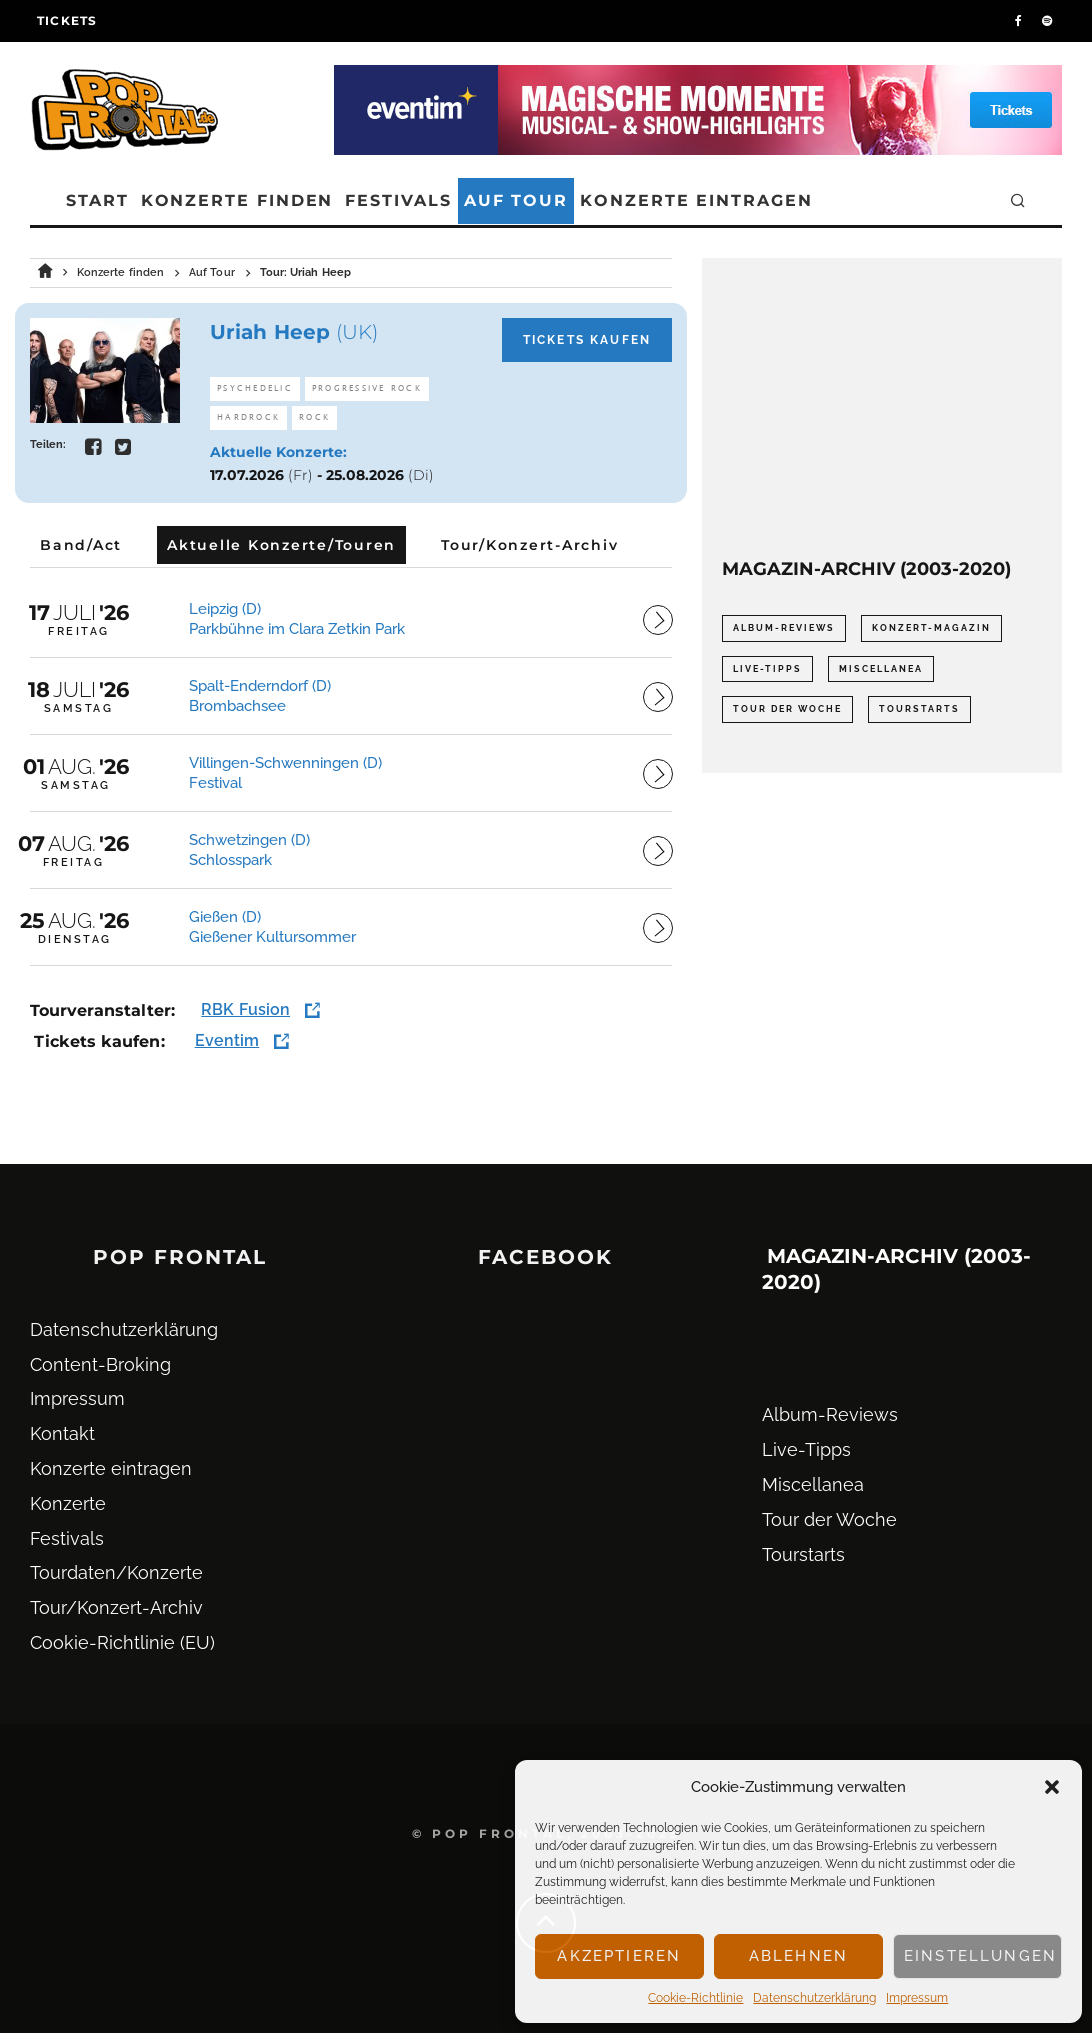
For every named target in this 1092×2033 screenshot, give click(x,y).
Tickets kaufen (587, 340)
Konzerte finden (237, 200)
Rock (314, 417)
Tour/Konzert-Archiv (116, 1607)
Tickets (67, 20)
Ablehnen (798, 1956)
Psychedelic (255, 388)
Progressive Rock (367, 388)
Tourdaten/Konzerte (116, 1572)
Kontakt (62, 1433)
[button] (1052, 1787)
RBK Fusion (245, 1009)
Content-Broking (100, 1364)
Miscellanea (813, 1484)
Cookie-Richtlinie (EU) (122, 1642)
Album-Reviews (830, 1414)
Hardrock (248, 417)
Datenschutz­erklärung (814, 1998)
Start (97, 200)
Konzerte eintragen (696, 200)
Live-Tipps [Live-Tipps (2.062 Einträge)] (767, 669)
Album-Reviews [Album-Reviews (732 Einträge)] (784, 628)
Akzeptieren (619, 1956)
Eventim (227, 1040)
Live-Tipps (806, 1449)
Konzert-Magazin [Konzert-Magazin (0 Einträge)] (931, 628)
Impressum (917, 1998)
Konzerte (68, 1503)
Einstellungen (980, 1956)
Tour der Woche (829, 1519)
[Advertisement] (882, 403)
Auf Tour (516, 200)
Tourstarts (803, 1554)
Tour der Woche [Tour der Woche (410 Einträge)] (787, 709)
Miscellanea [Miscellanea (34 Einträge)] (881, 669)
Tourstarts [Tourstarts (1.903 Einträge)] (919, 709)
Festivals (398, 200)
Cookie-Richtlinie (695, 1998)
